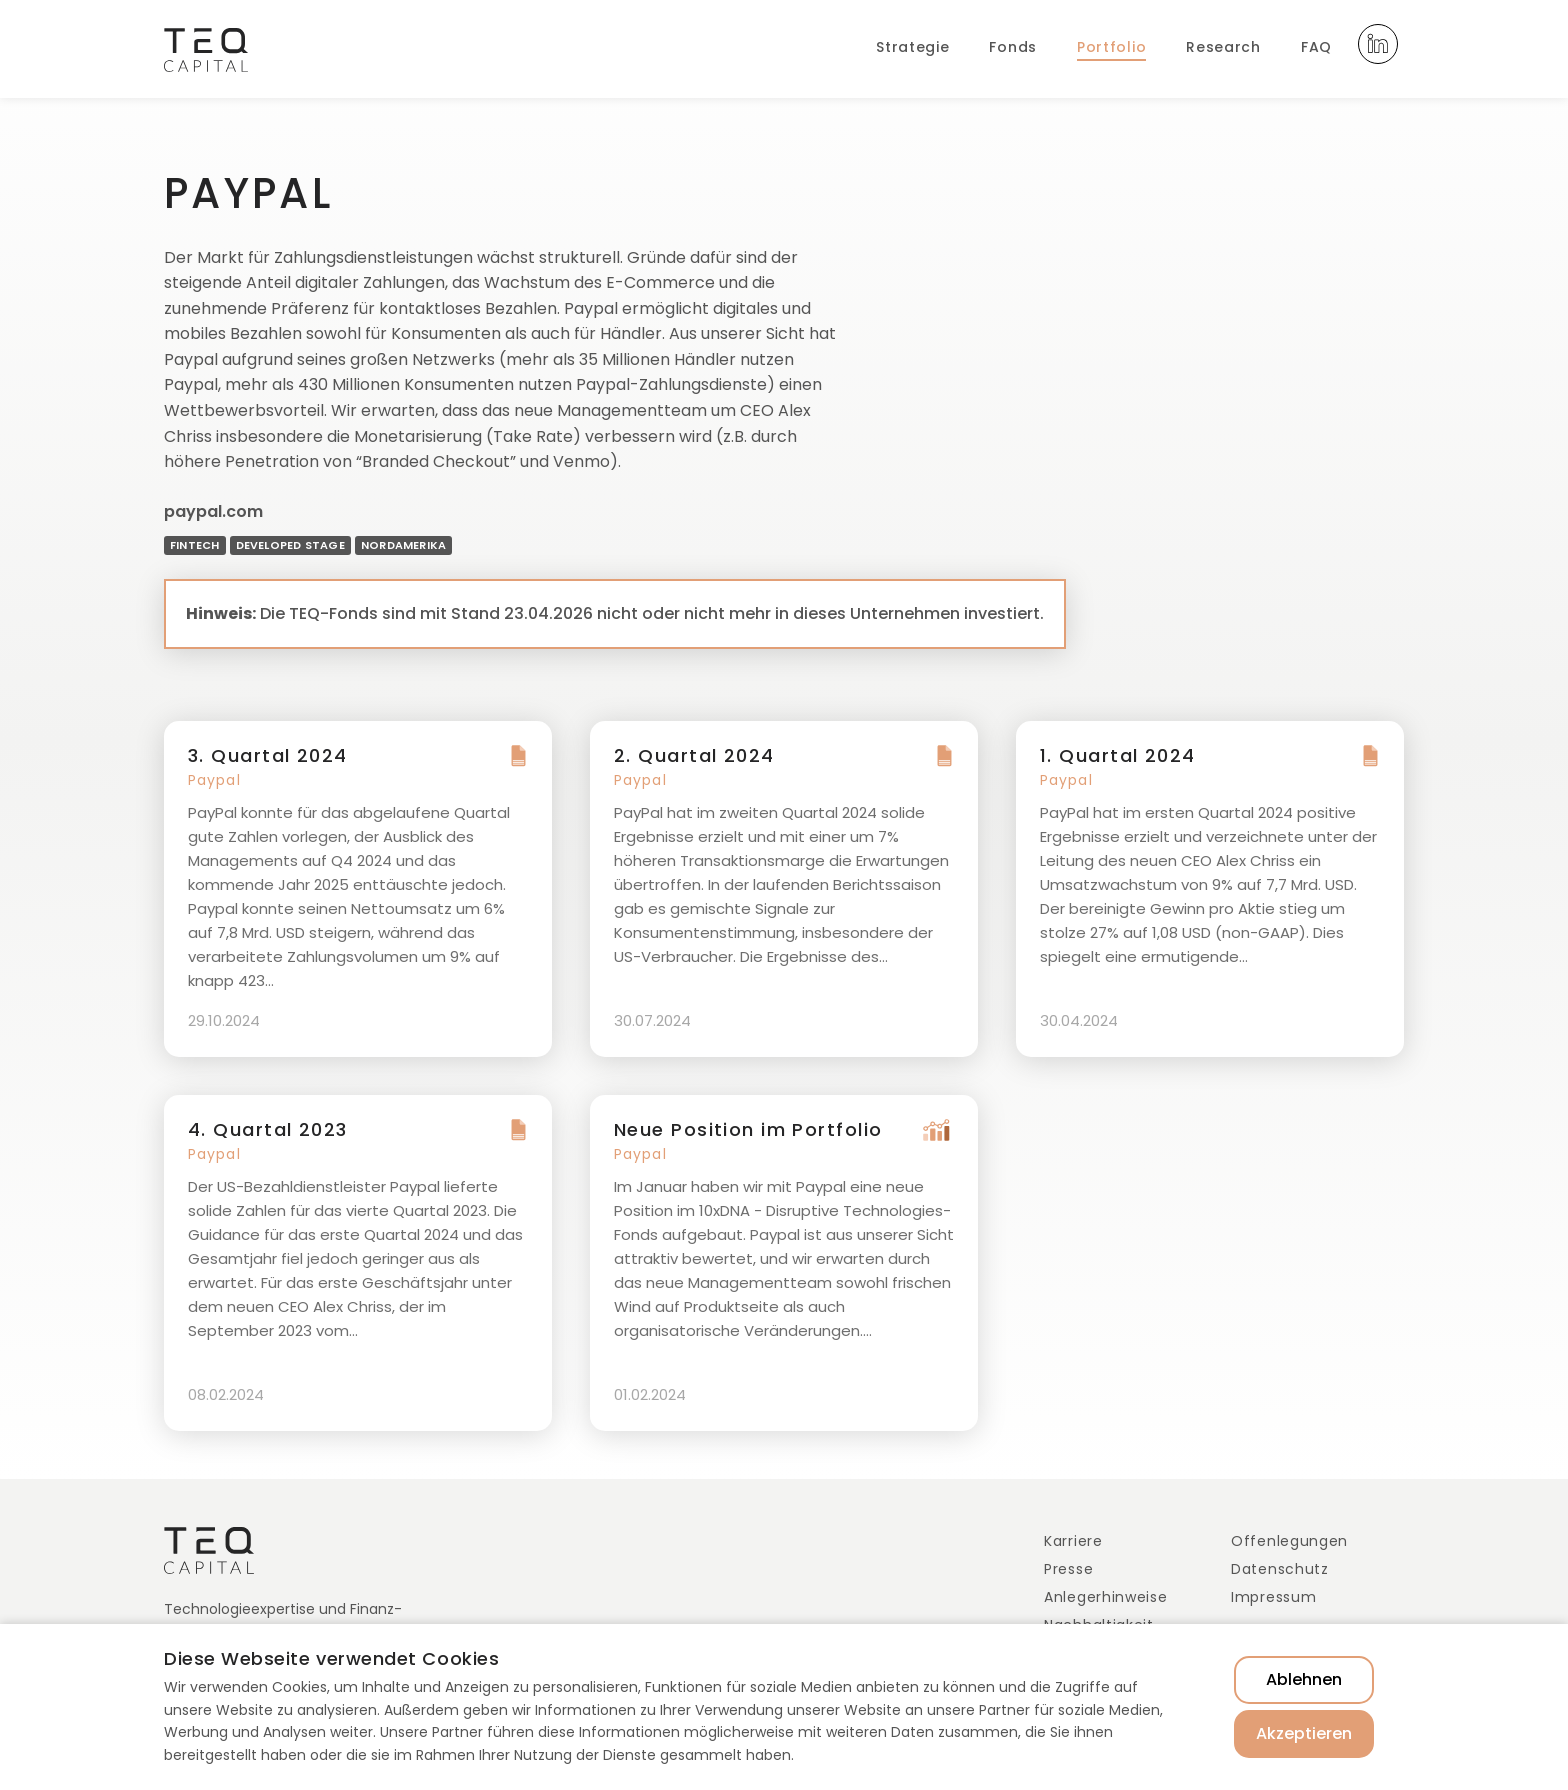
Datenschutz (1280, 1569)
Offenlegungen (1289, 1541)
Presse (1068, 1569)
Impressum (1273, 1597)
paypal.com (213, 511)
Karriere (1073, 1541)
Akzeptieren (1304, 1733)
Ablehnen (1304, 1679)
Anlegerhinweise (1106, 1597)
